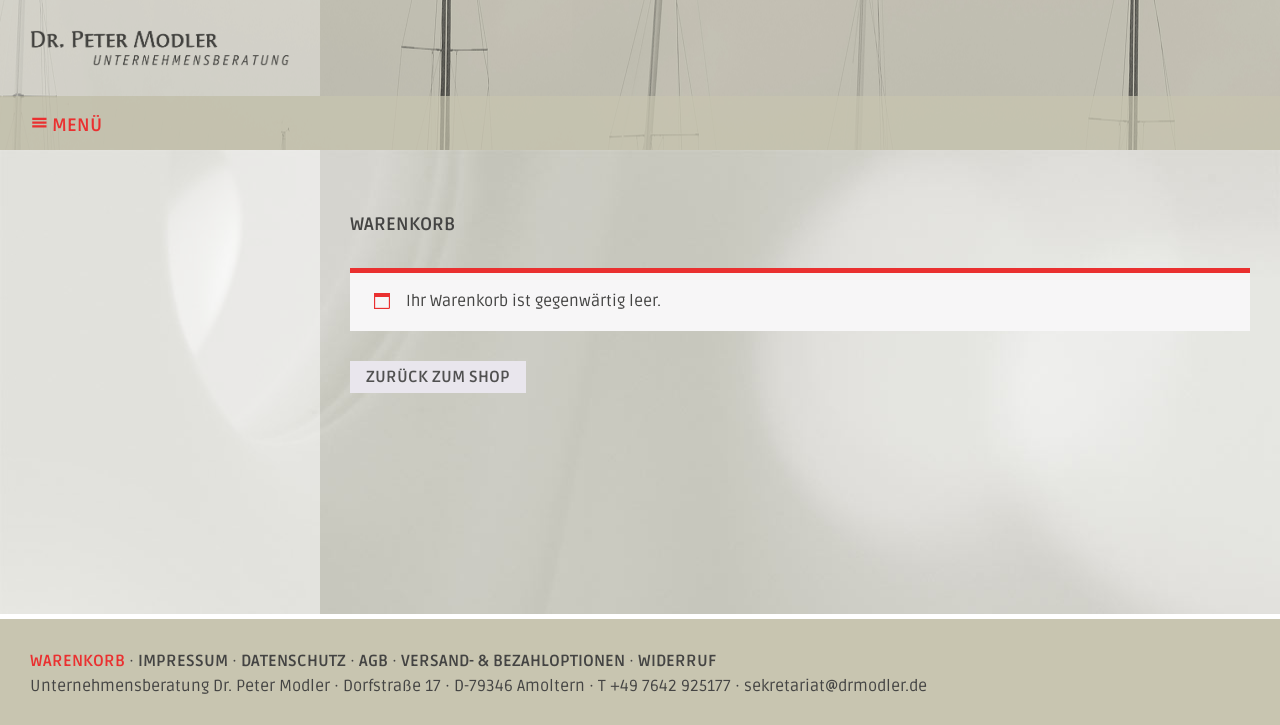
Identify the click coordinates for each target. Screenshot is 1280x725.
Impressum (183, 661)
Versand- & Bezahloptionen (513, 661)
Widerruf (677, 661)
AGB (373, 661)
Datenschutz (293, 661)
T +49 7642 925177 (664, 686)
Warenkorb (77, 661)
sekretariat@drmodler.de (835, 686)
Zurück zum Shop (438, 377)
